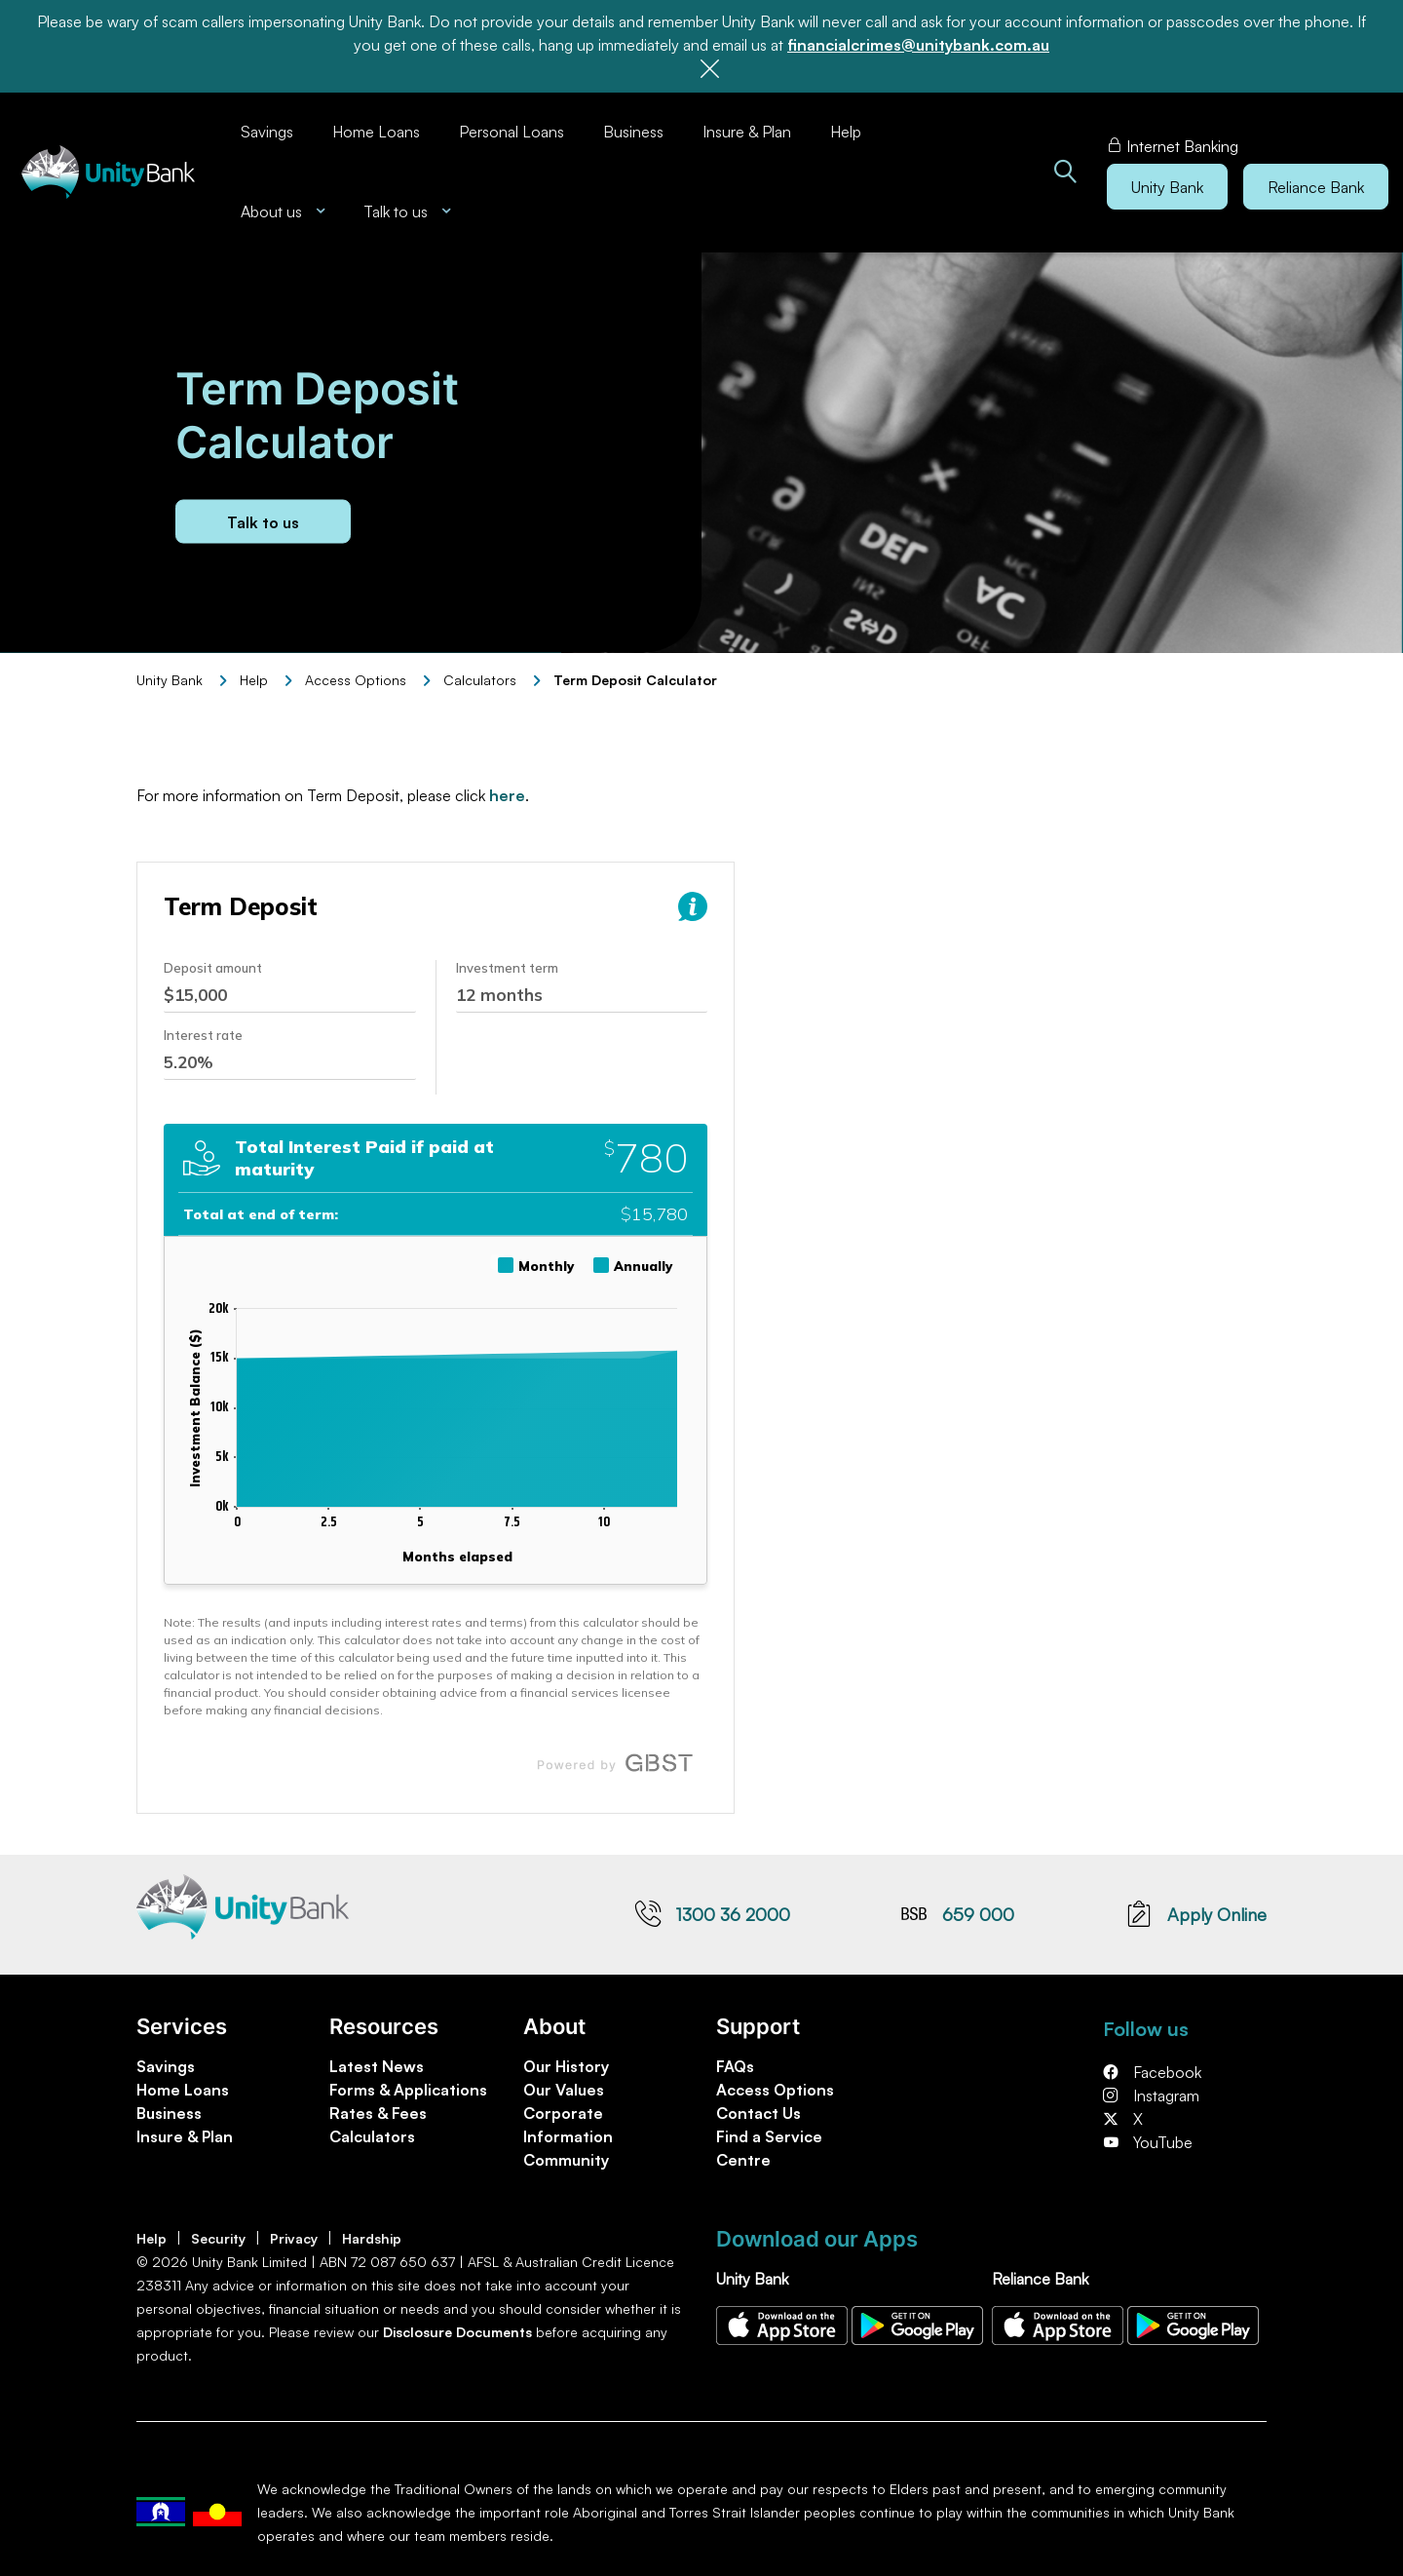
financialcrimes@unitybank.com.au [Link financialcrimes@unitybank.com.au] (918, 45)
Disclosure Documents (457, 2332)
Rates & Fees (378, 2113)
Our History (566, 2066)
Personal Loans (511, 131)
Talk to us (263, 521)
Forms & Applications (408, 2089)
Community (566, 2160)
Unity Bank (169, 680)
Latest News (376, 2066)
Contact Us (758, 2113)
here (507, 795)
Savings (267, 131)
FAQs (735, 2066)
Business (633, 131)
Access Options (775, 2089)
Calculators (479, 680)
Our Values (563, 2089)
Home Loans (376, 131)
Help (845, 131)
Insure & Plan (746, 131)
